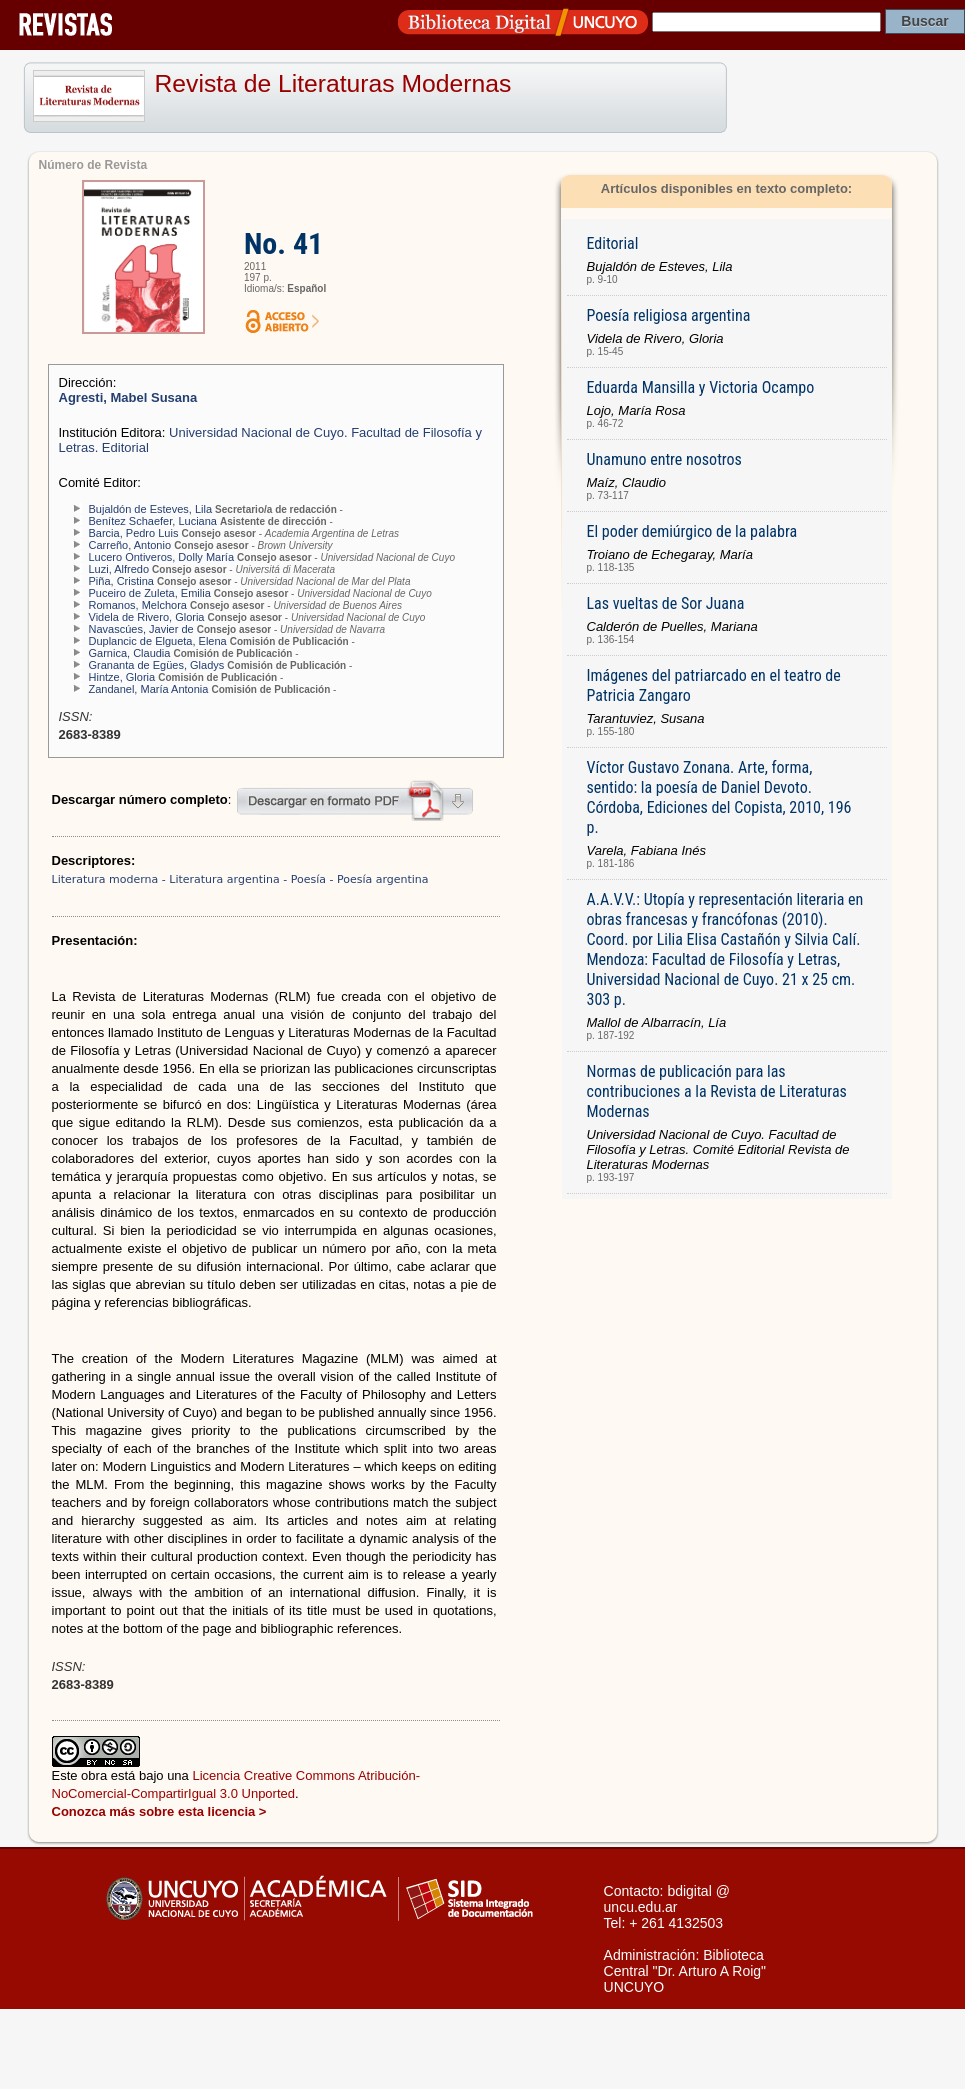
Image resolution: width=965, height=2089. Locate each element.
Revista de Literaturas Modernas (333, 83)
